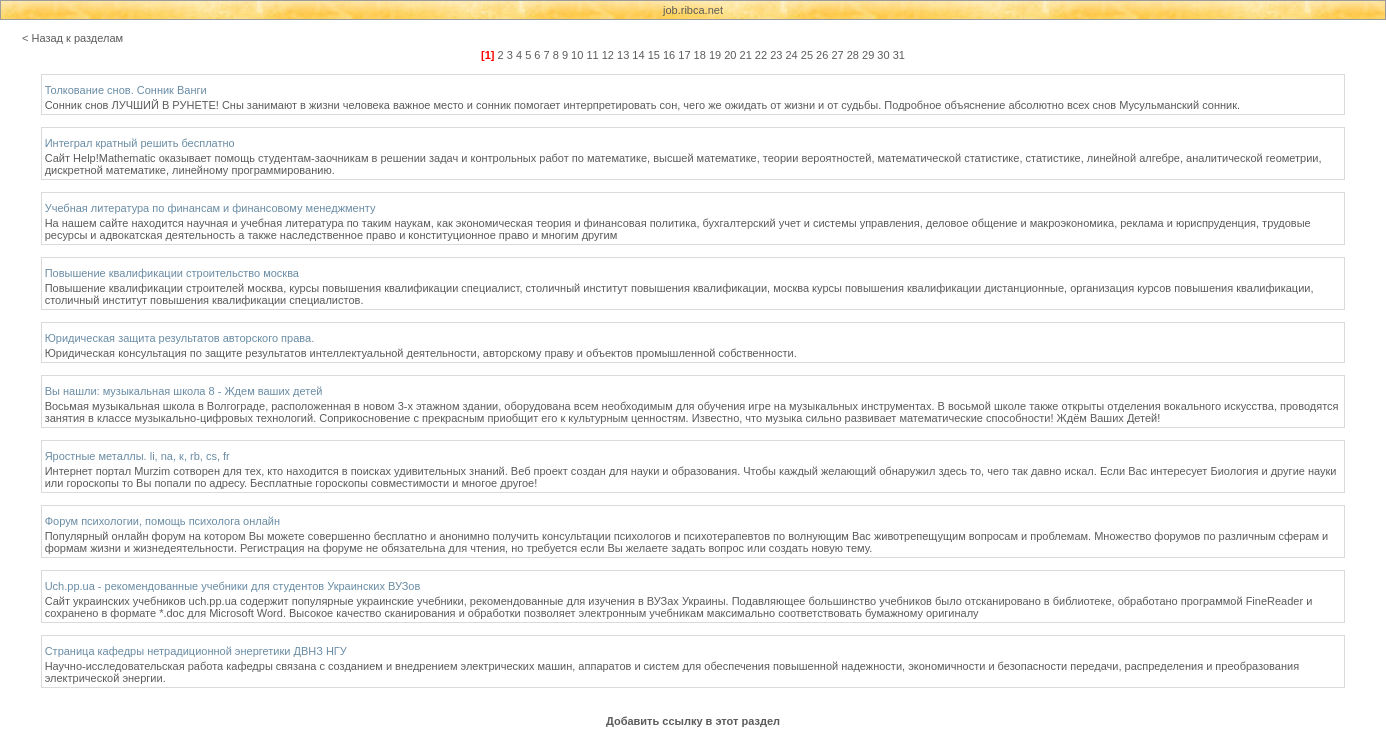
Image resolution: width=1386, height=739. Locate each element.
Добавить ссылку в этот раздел (693, 721)
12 (608, 55)
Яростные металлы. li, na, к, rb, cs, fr (137, 456)
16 (669, 55)
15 (654, 55)
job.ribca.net (693, 10)
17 (684, 55)
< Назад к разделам (72, 38)
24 (791, 55)
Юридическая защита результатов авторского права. (180, 338)
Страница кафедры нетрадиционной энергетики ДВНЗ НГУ (196, 651)
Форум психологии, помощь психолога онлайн (162, 521)
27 (837, 55)
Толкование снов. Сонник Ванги (126, 90)
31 (899, 55)
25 (807, 55)
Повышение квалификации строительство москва (172, 273)
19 (715, 55)
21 (746, 55)
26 (822, 55)
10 (577, 55)
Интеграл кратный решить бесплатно (140, 143)
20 (730, 55)
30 (883, 55)
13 (623, 55)
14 (638, 55)
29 (868, 55)
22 (761, 55)
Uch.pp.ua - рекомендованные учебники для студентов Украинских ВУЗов (233, 586)
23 (776, 55)
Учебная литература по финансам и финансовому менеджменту (210, 208)
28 (853, 55)
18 (700, 55)
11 (592, 55)
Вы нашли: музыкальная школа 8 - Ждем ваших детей (184, 391)
